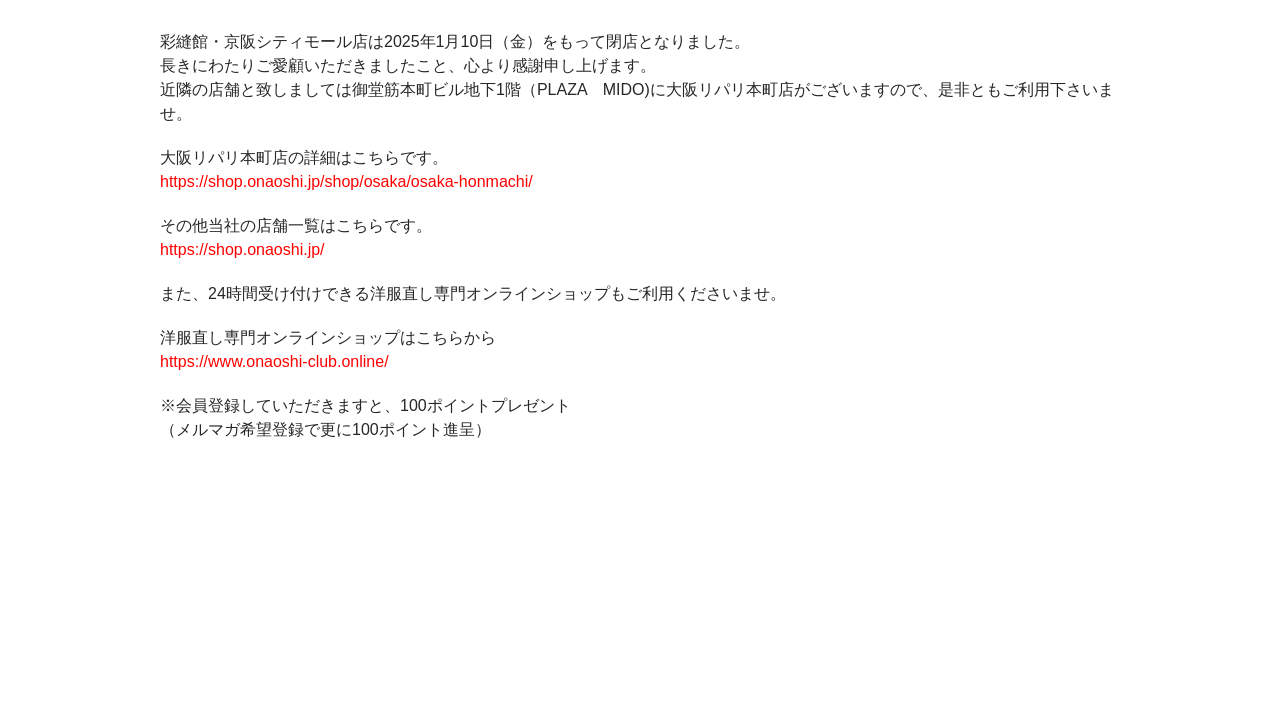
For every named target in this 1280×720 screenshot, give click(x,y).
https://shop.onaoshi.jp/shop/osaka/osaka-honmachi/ (346, 181)
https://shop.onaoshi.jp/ (242, 249)
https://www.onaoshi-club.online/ (274, 361)
